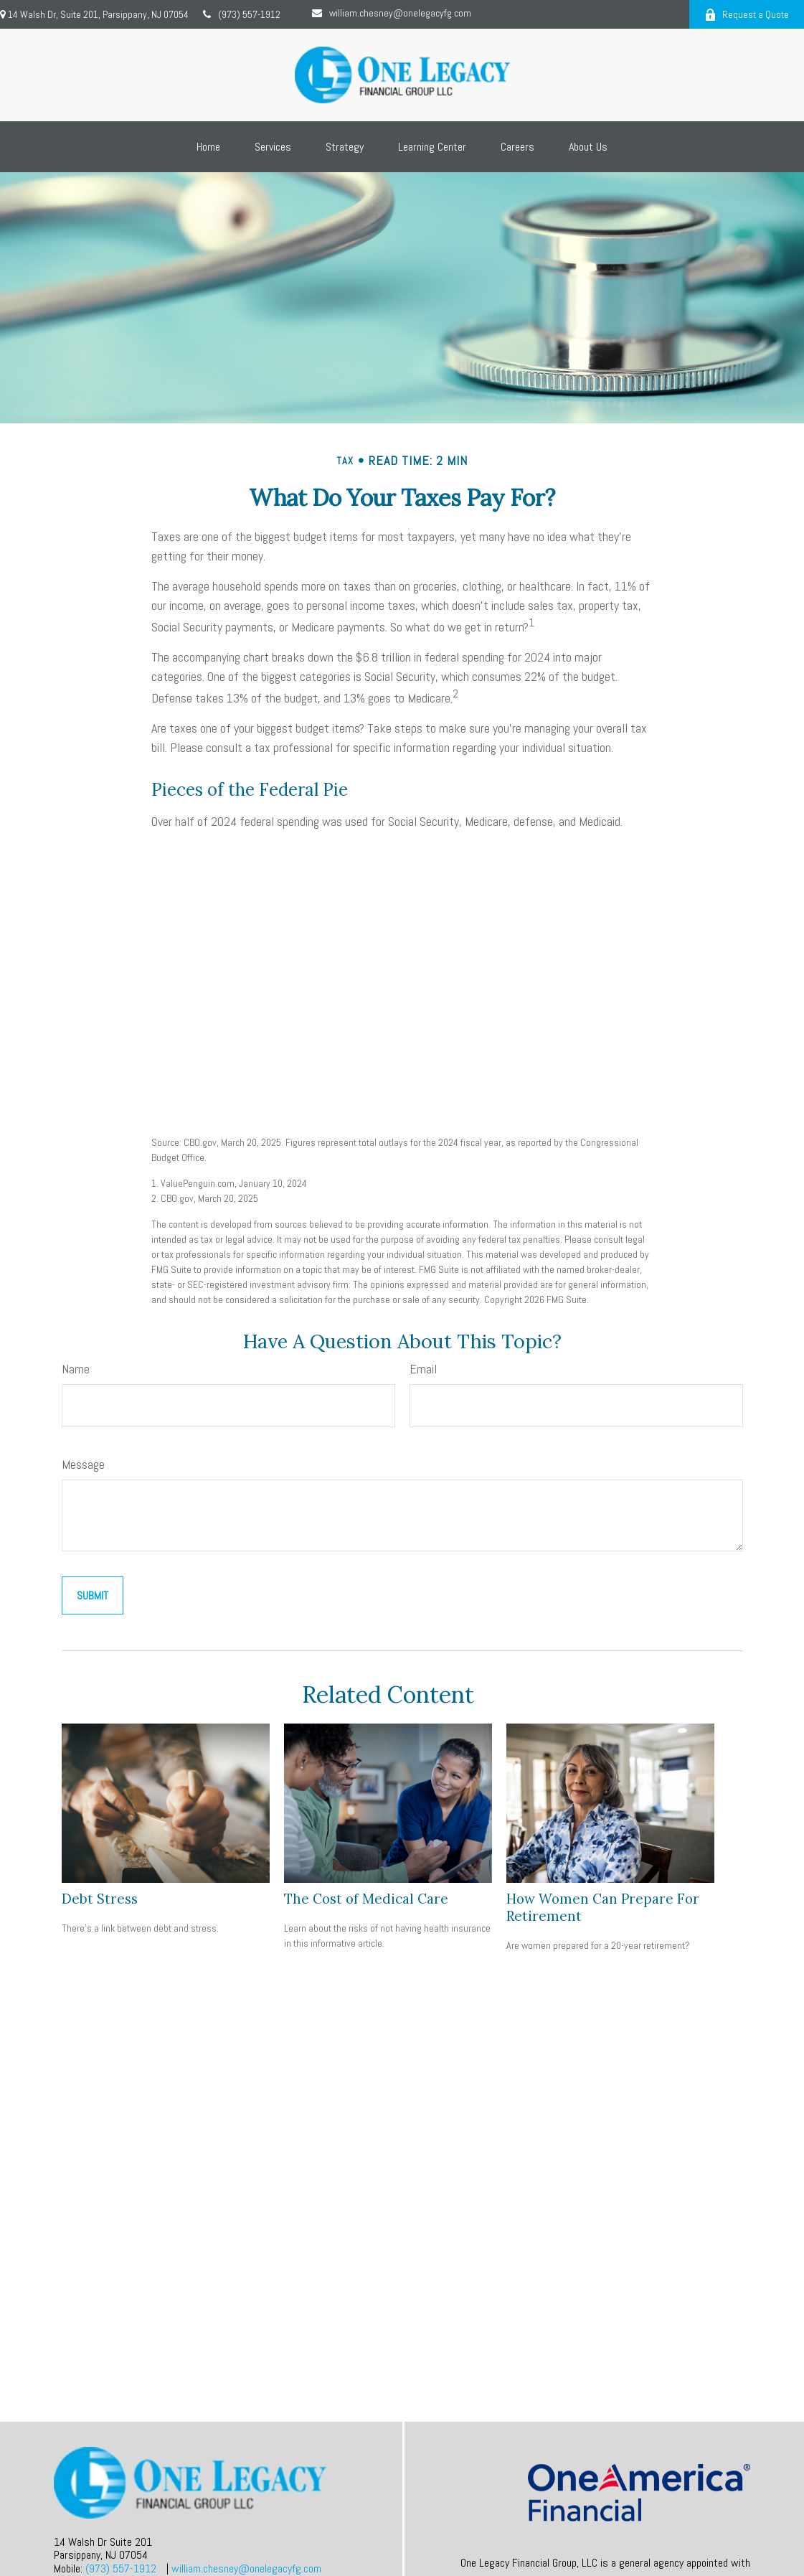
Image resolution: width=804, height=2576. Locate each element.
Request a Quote (746, 14)
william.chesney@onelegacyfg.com (391, 12)
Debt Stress (100, 1898)
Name (76, 1368)
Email (423, 1368)
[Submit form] (92, 1595)
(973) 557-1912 (241, 14)
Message (83, 1464)
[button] (208, 147)
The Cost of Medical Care (366, 1898)
